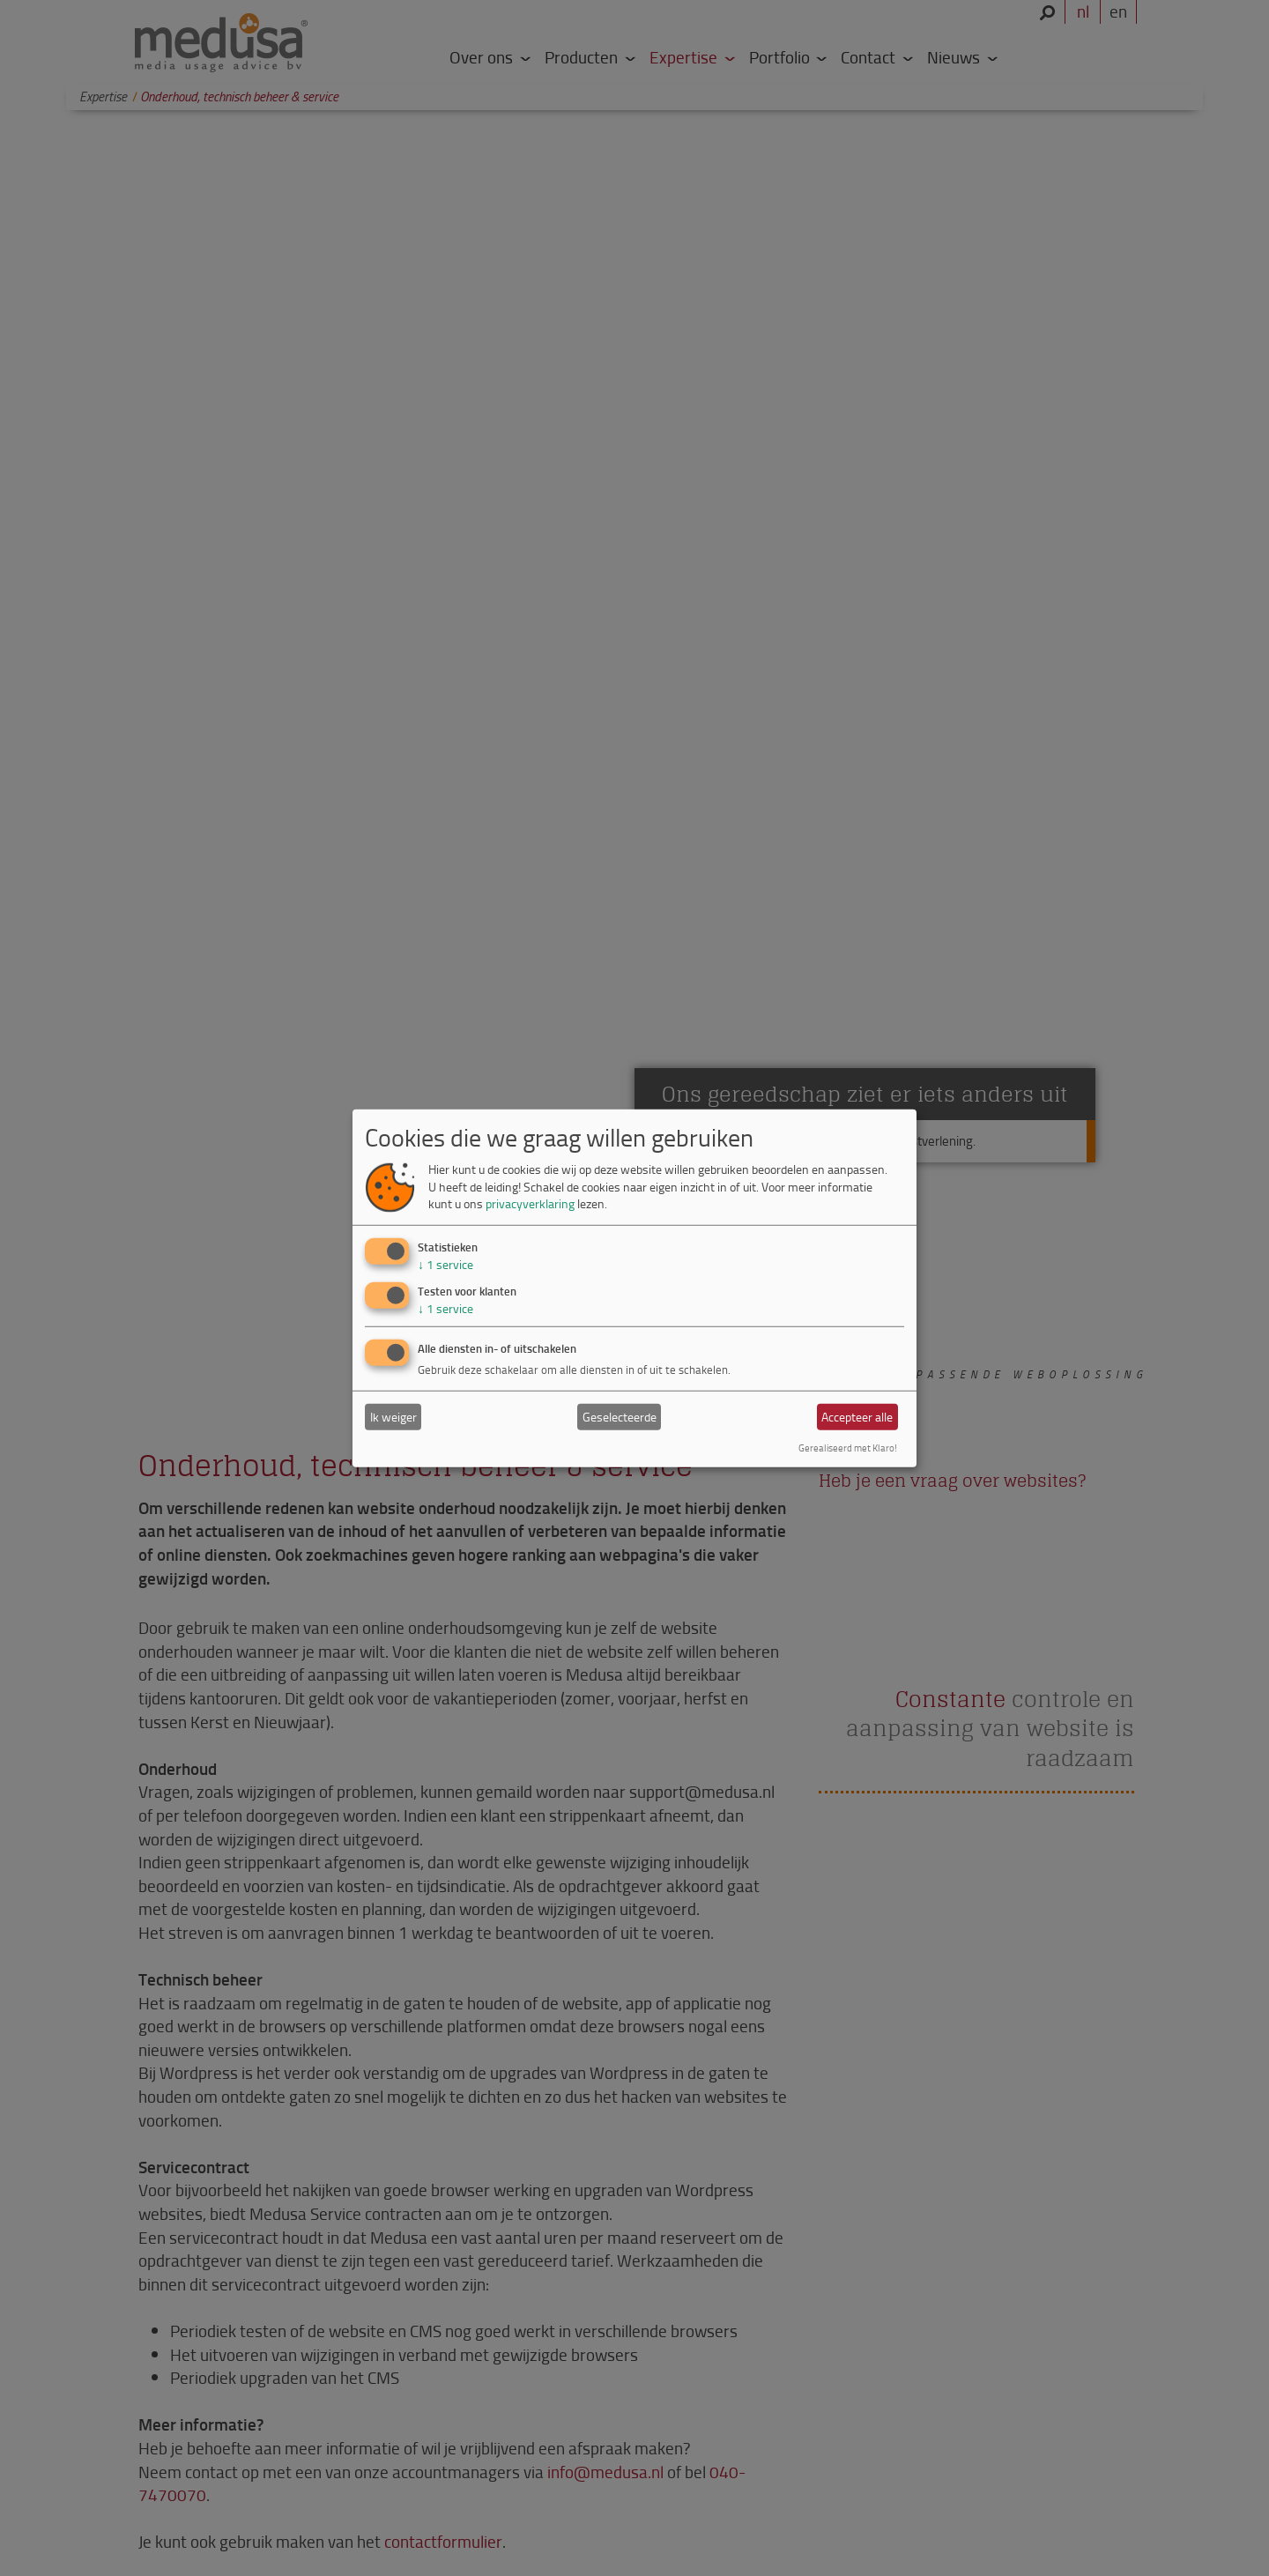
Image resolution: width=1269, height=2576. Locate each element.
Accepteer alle (857, 1416)
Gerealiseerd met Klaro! (847, 1447)
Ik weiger (393, 1416)
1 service (445, 1264)
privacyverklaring (530, 1203)
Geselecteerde (620, 1416)
